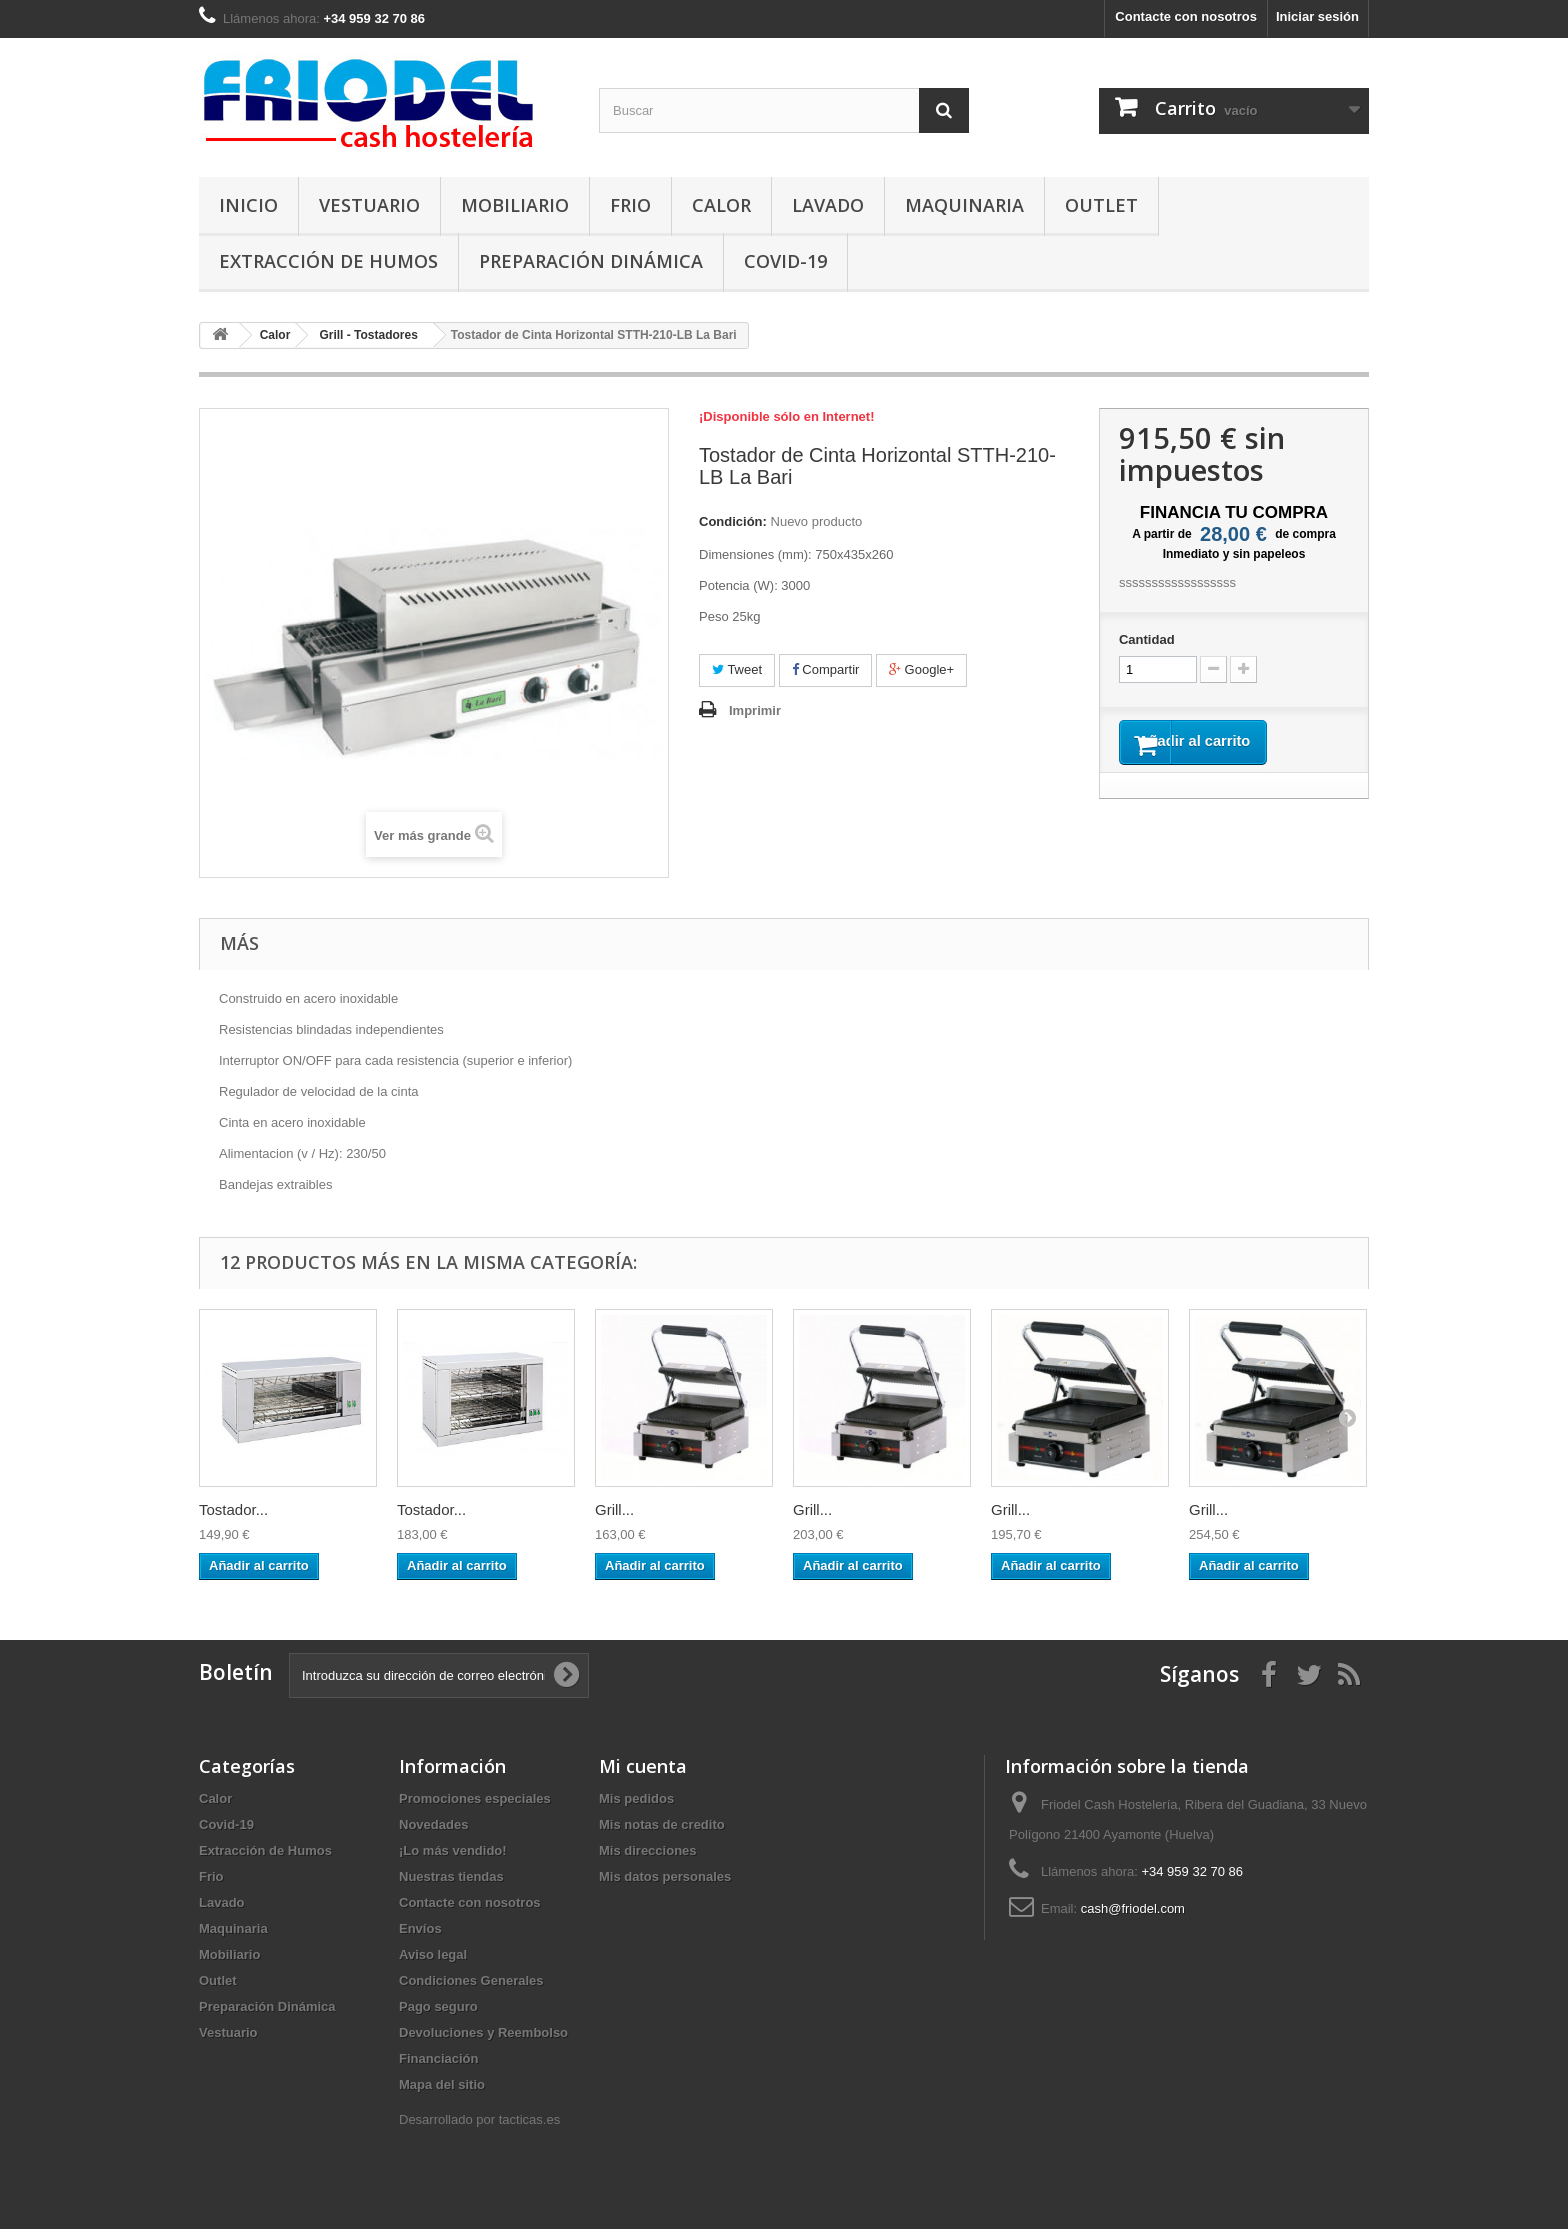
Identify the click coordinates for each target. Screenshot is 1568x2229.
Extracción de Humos (328, 261)
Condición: (733, 521)
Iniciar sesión (1317, 16)
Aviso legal (433, 1954)
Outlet (1101, 205)
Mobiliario (515, 205)
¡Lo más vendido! (453, 1850)
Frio (630, 205)
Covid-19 (785, 261)
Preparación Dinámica (591, 261)
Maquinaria (964, 205)
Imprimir (755, 710)
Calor (721, 205)
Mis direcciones (648, 1850)
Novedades (433, 1824)
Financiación (438, 2058)
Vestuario (369, 205)
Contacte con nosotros (1186, 16)
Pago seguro (438, 2006)
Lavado (828, 205)
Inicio (248, 205)
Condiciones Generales (471, 1980)
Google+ (921, 669)
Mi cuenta (643, 1766)
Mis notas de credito (662, 1824)
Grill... (614, 1509)
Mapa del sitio (442, 2084)
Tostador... (233, 1509)
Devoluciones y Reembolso (483, 2032)
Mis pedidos (636, 1798)
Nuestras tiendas (451, 1876)
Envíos (420, 1928)
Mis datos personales (665, 1876)
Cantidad (1147, 639)
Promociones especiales (475, 1798)
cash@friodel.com (1133, 1908)
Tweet (737, 669)
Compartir (826, 669)
